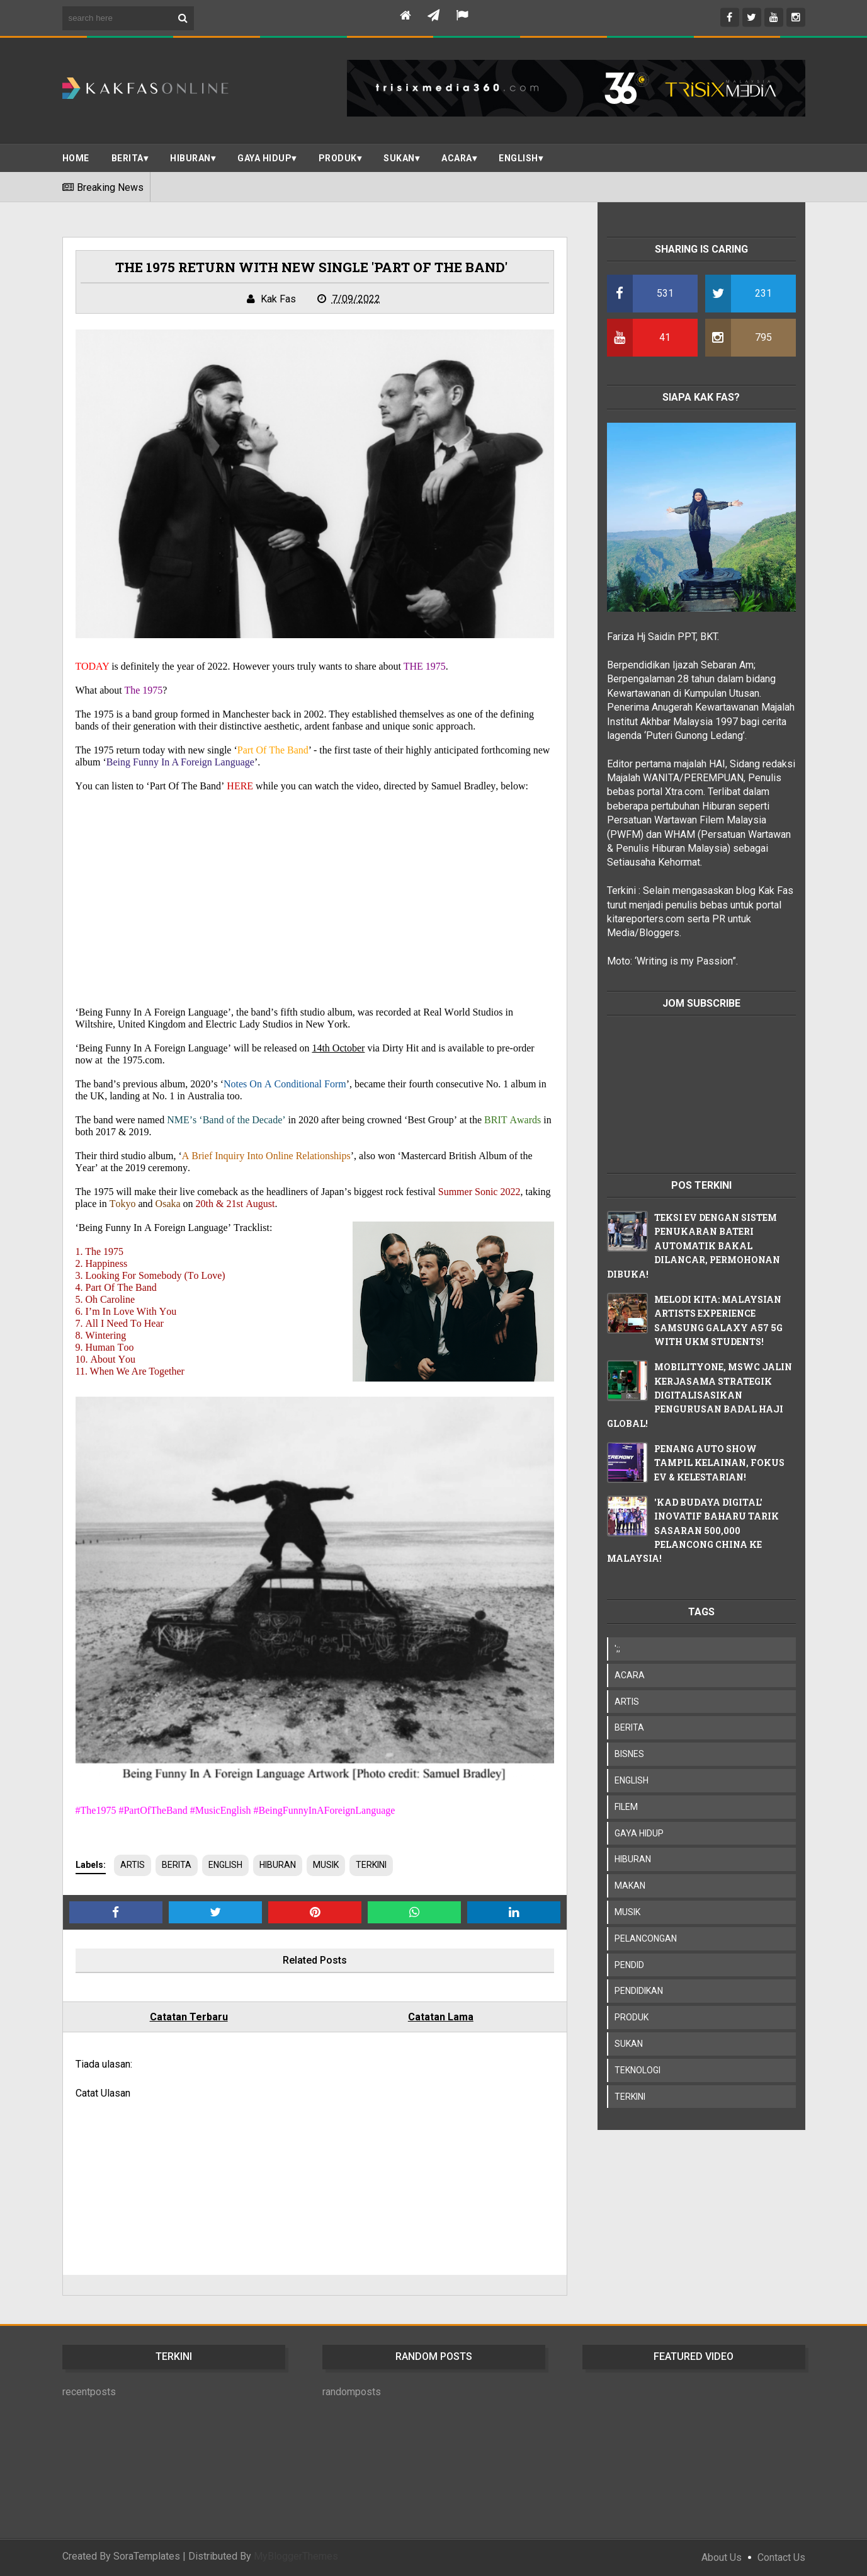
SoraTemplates (146, 2556)
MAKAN (630, 1885)
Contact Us (781, 2557)
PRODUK (338, 158)
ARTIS (132, 1865)
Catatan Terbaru (189, 2017)
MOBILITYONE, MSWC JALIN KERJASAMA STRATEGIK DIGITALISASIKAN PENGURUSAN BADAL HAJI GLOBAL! (699, 1395)
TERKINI (371, 1865)
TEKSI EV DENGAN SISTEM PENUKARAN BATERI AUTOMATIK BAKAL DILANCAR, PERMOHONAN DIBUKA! (693, 1245)
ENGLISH (518, 158)
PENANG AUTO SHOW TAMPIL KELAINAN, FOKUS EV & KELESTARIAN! (719, 1463)
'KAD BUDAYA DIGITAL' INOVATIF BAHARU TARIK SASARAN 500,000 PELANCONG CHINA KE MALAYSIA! (693, 1530)
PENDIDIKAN (639, 1991)
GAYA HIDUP (639, 1833)
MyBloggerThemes (296, 2556)
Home (75, 158)
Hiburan (190, 158)
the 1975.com (135, 1060)
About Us (721, 2557)
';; (617, 1649)
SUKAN (399, 158)
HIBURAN (277, 1865)
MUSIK (326, 1865)
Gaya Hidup (264, 158)
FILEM (626, 1807)
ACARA (456, 158)
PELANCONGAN (646, 1938)
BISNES (629, 1754)
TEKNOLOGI (637, 2070)
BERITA (127, 158)
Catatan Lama (440, 2017)
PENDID (629, 1965)
